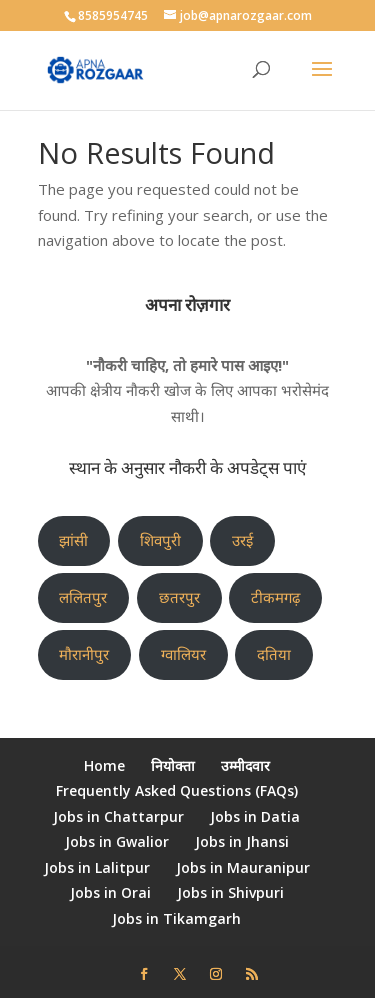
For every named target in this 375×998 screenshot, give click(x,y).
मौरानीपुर (84, 654)
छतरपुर (179, 597)
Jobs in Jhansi (242, 841)
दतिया (274, 654)
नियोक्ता (173, 765)
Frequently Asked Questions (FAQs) (177, 790)
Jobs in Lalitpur (97, 867)
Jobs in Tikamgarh (176, 918)
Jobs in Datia (255, 816)
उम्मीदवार (245, 765)
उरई (242, 540)
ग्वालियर (183, 654)
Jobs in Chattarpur (118, 816)
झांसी (73, 540)
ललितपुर (83, 597)
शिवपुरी (160, 540)
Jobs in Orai (110, 892)
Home (104, 765)
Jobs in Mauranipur (243, 867)
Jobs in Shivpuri (230, 892)
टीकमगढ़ (275, 597)
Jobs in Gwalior (117, 841)
